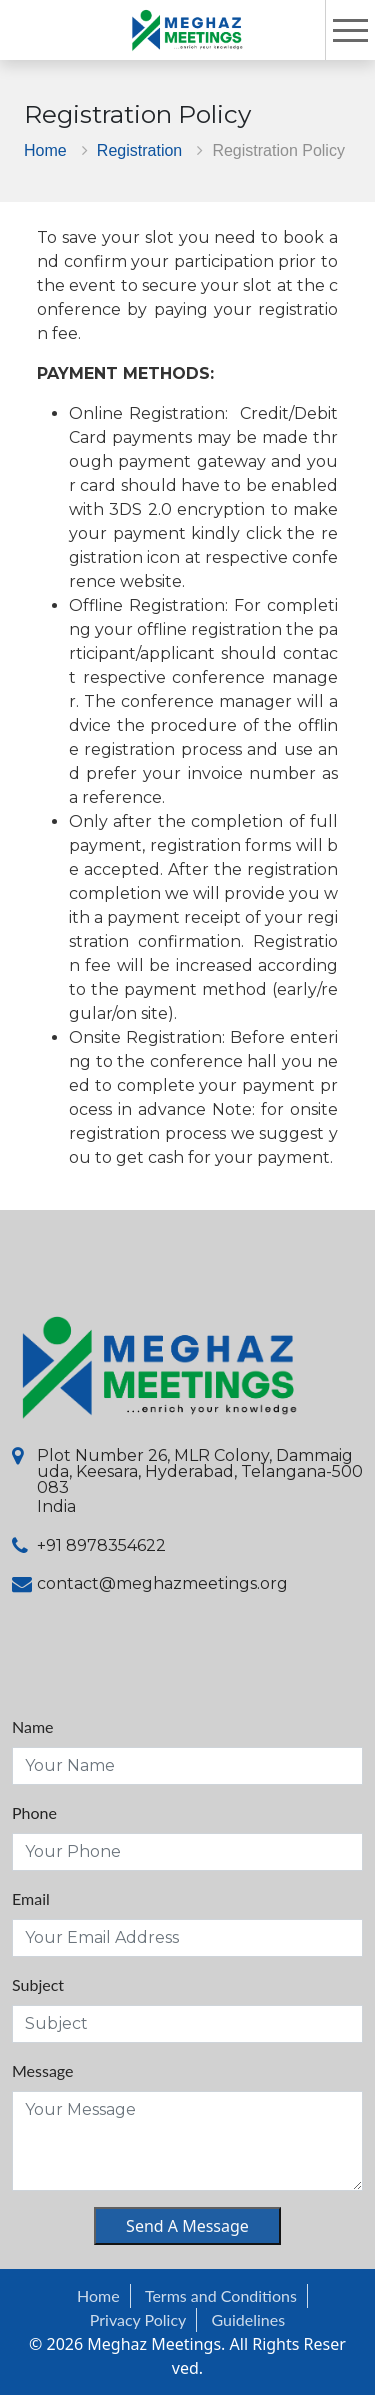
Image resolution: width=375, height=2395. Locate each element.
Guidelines (249, 2319)
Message (43, 2070)
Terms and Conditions (221, 2295)
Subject (38, 1984)
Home (45, 149)
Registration (139, 149)
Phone (34, 1812)
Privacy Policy (138, 2319)
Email (31, 1898)
